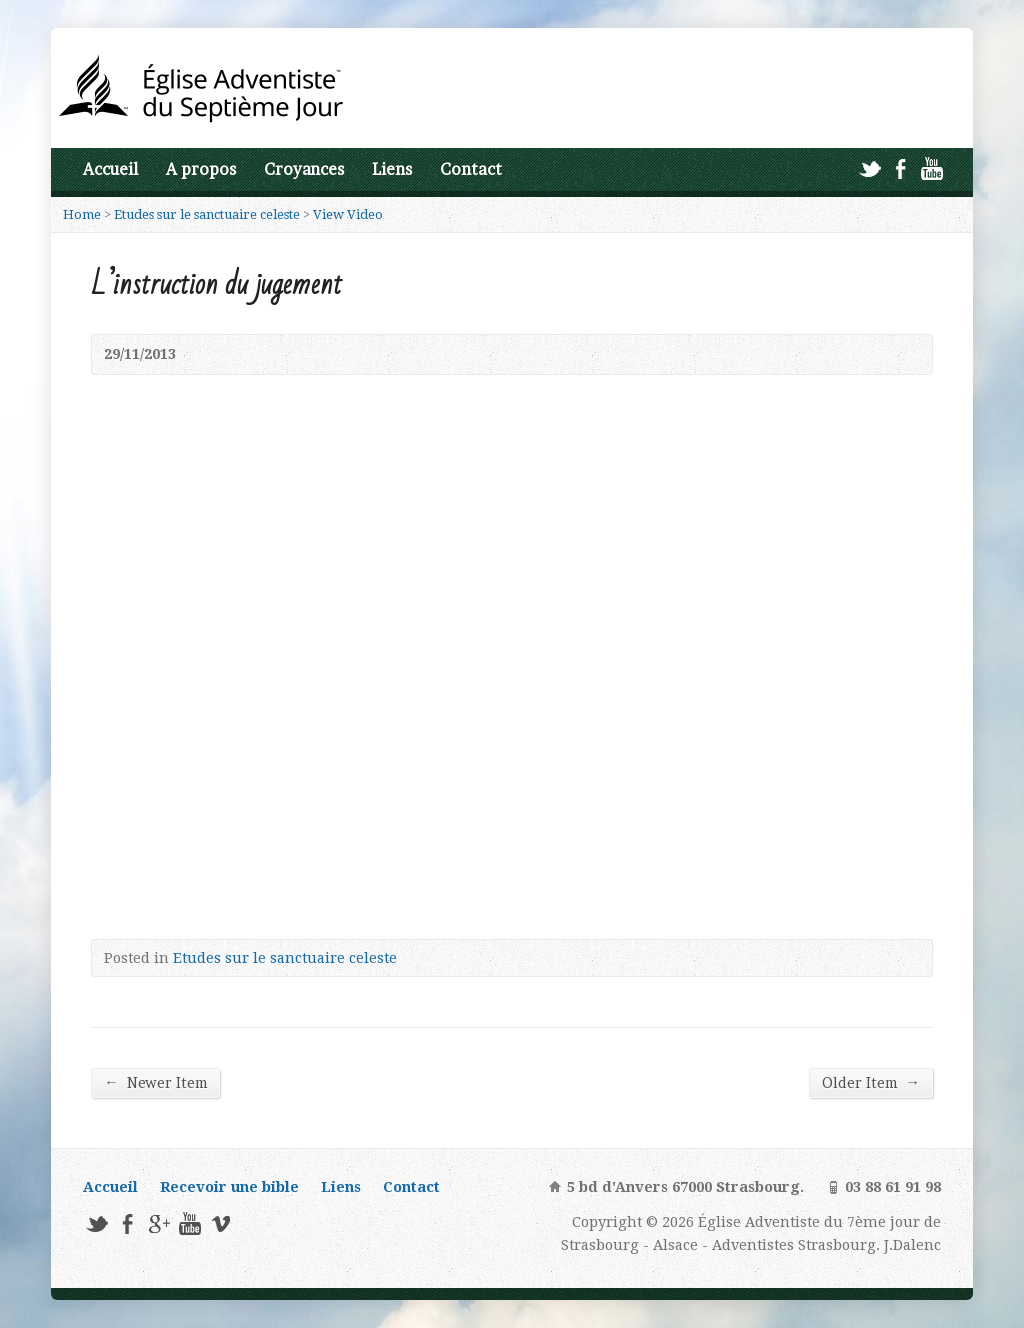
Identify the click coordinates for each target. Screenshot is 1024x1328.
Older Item (870, 1082)
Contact (471, 169)
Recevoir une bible (229, 1187)
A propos (201, 169)
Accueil (110, 169)
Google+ (158, 1223)
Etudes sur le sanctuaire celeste (207, 214)
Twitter (869, 168)
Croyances (304, 169)
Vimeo (220, 1223)
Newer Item (155, 1082)
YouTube (931, 168)
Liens (392, 169)
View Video (348, 214)
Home (82, 214)
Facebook (900, 168)
